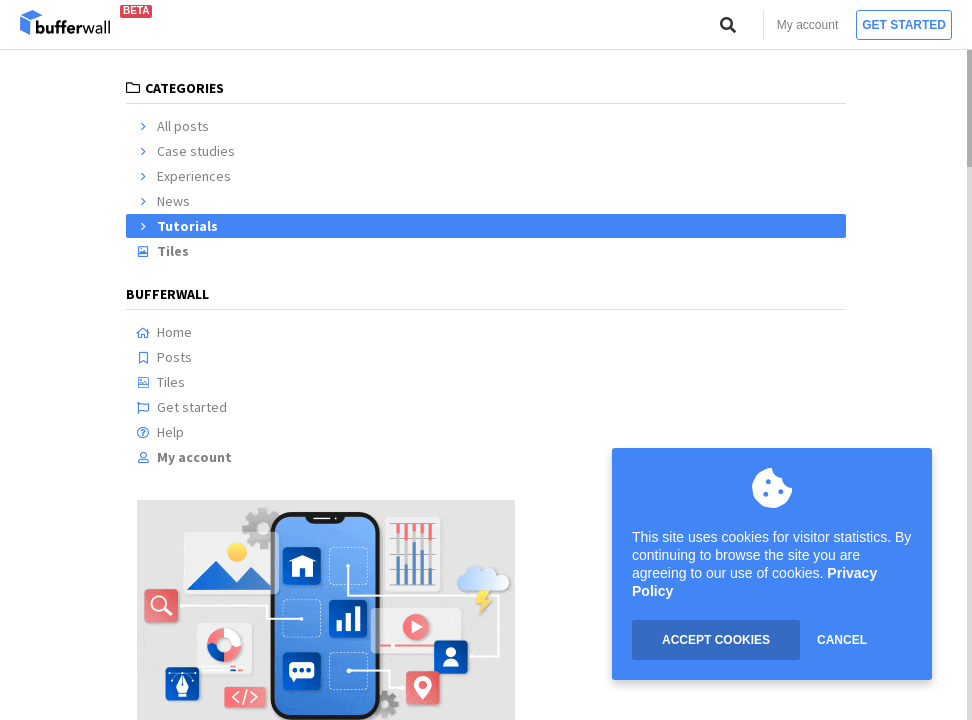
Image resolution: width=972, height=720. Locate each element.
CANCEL (842, 640)
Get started (904, 25)
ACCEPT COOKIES (716, 640)
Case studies (185, 151)
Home (164, 332)
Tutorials (177, 226)
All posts (172, 126)
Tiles (162, 251)
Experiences (183, 176)
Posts (164, 357)
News (163, 201)
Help (160, 432)
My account (807, 25)
